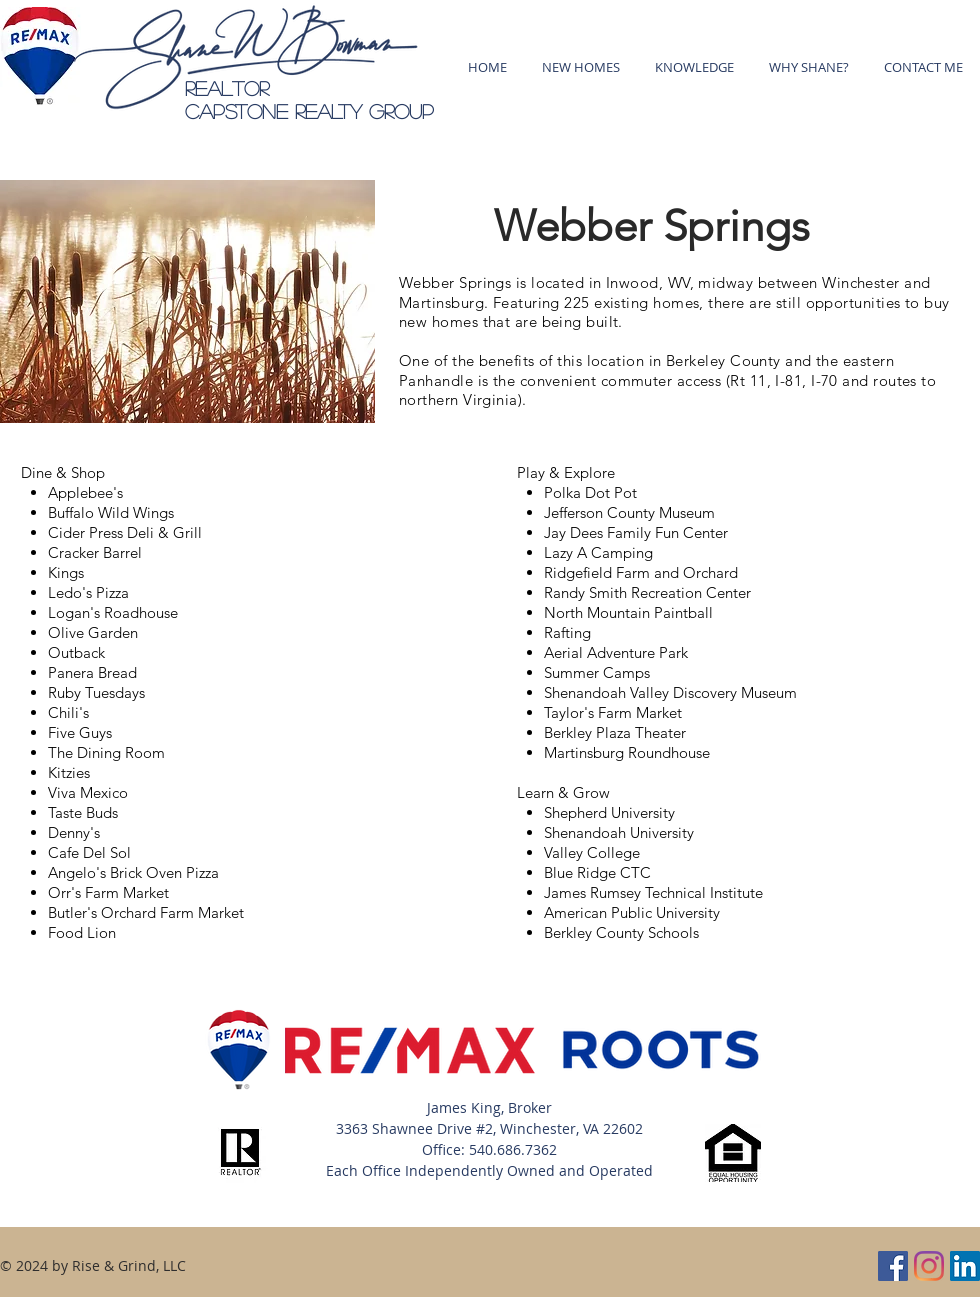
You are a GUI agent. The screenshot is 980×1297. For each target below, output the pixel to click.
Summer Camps (597, 672)
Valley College (592, 852)
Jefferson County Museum (629, 512)
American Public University (632, 912)
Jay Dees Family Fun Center (636, 532)
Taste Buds (83, 812)
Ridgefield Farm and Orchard (641, 572)
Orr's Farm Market (108, 892)
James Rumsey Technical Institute (653, 892)
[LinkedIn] (965, 1266)
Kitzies (69, 772)
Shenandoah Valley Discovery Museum (670, 692)
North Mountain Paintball (628, 612)
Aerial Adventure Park (616, 652)
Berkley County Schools (621, 932)
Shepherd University (609, 812)
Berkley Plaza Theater (615, 732)
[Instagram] (929, 1266)
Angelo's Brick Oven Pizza (133, 872)
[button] (694, 67)
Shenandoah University (619, 832)
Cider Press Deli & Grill (125, 532)
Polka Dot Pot (590, 492)
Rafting (567, 632)
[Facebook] (893, 1266)
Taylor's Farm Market (613, 712)
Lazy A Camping (598, 552)
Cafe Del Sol (89, 852)
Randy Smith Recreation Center (647, 592)
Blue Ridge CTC (597, 872)
